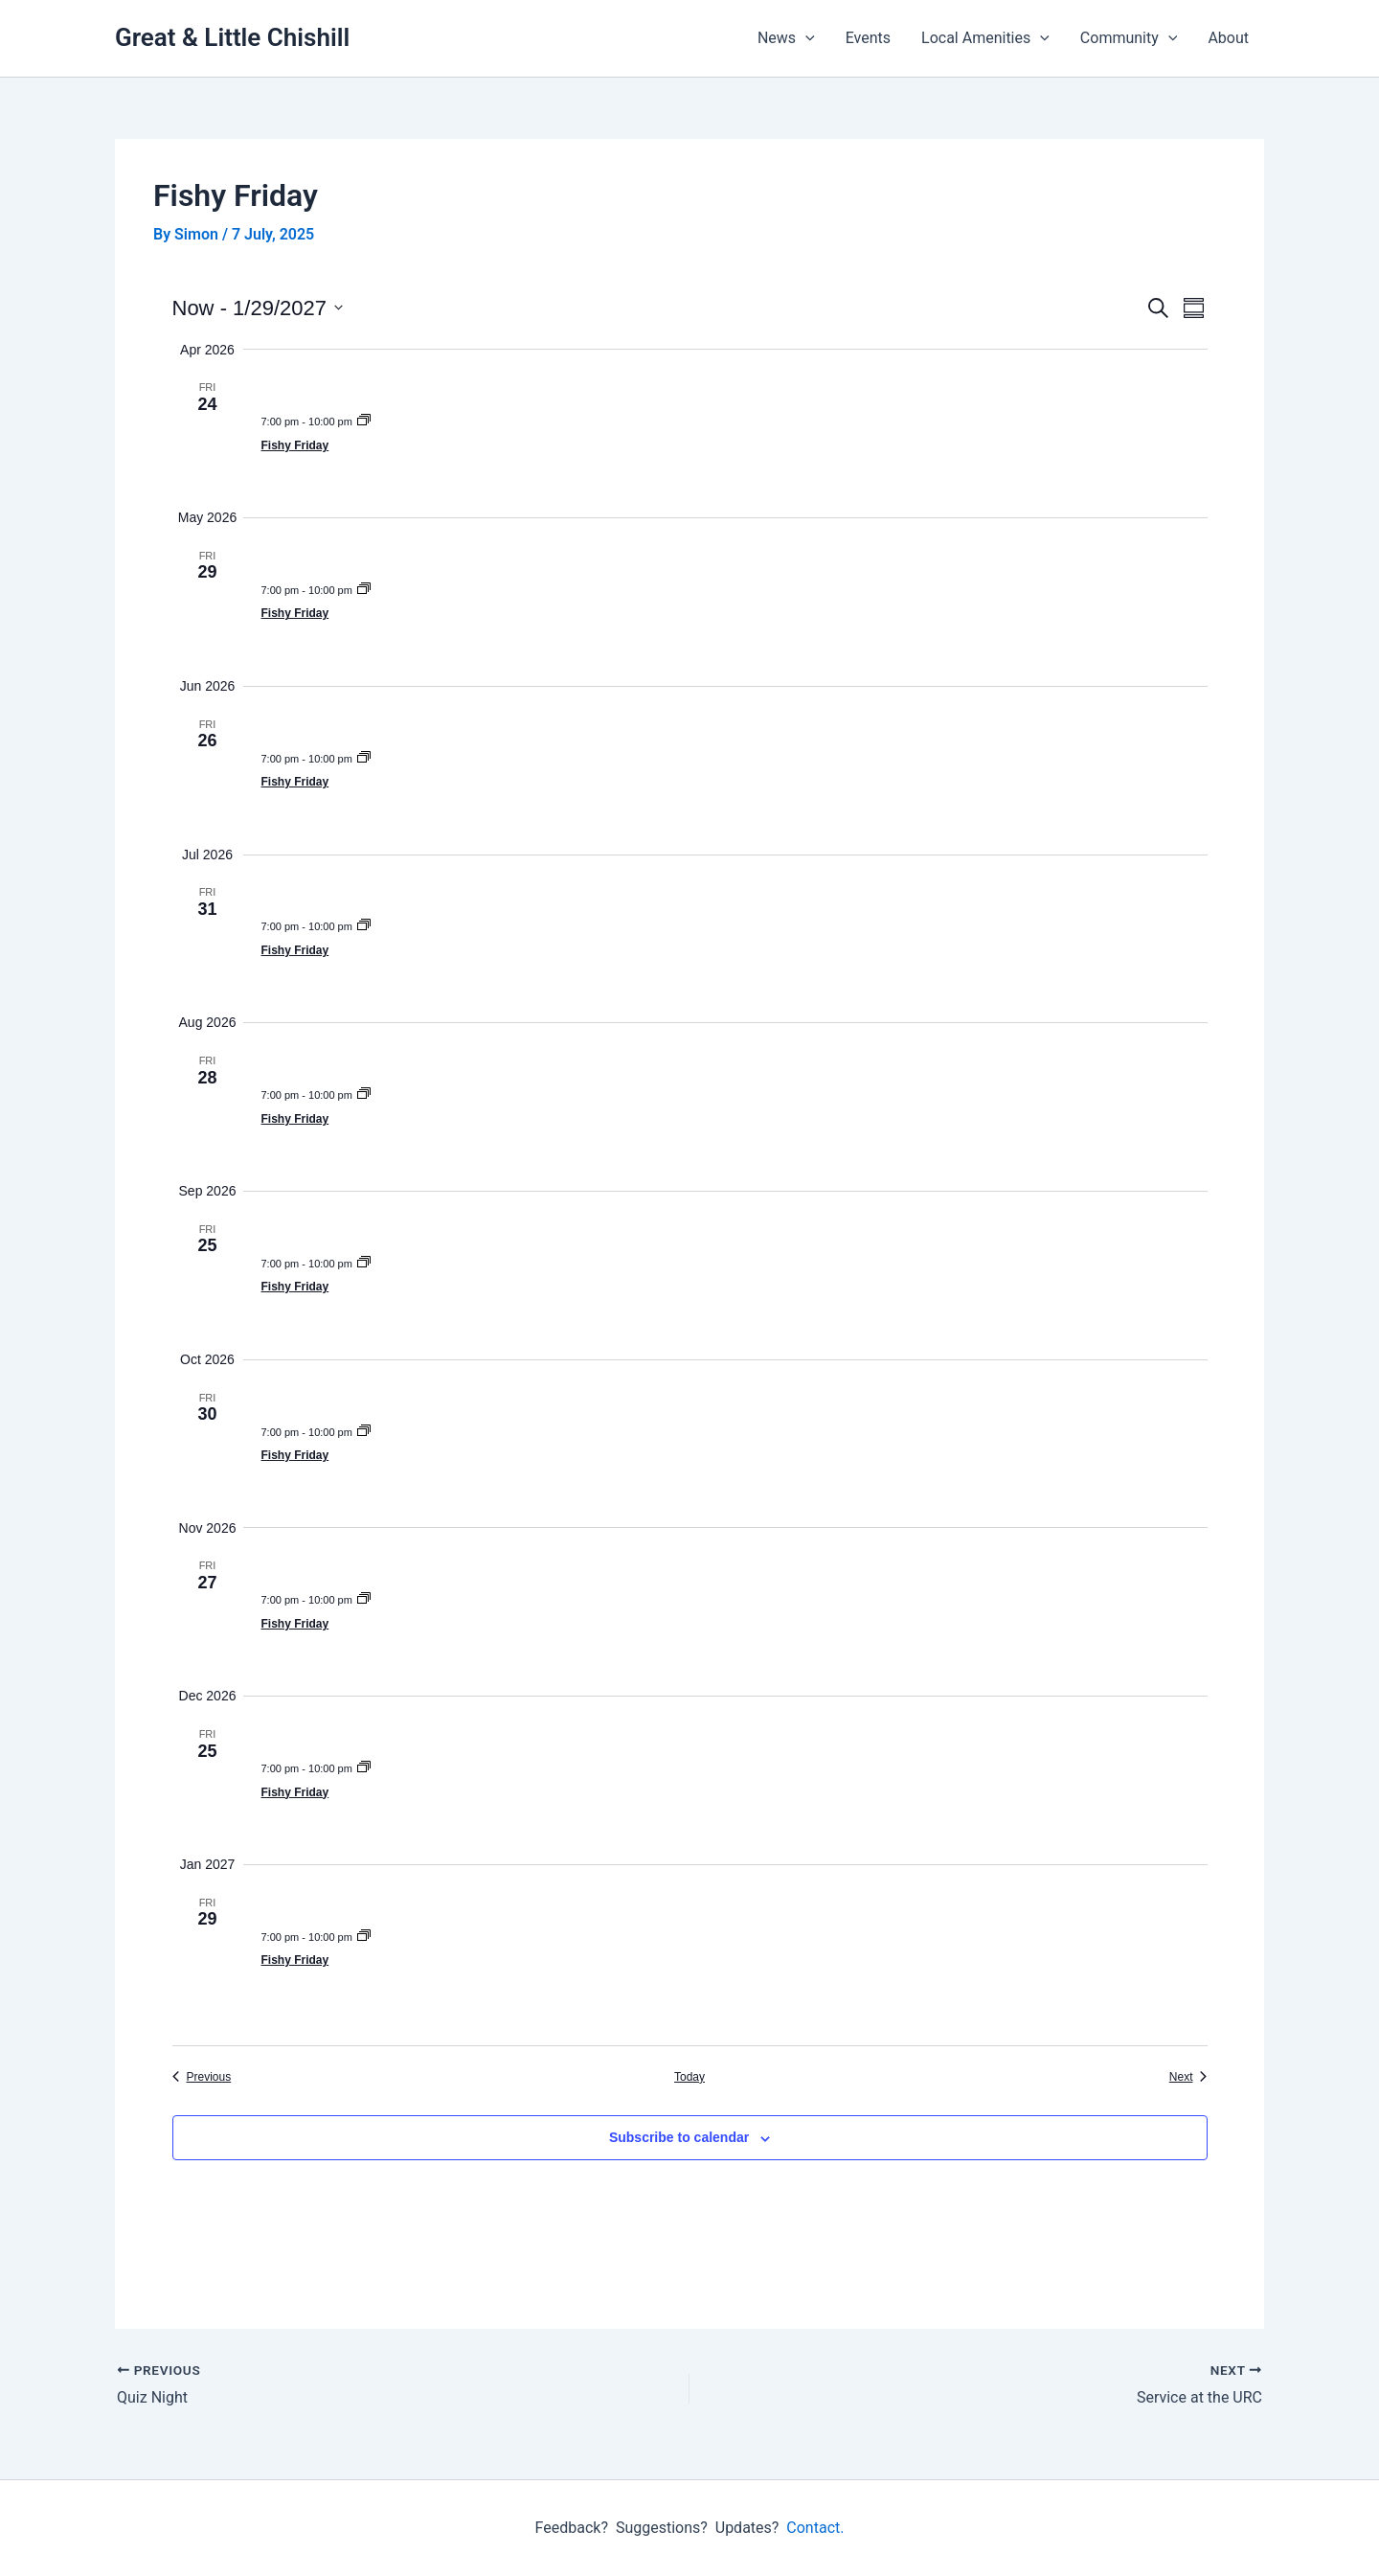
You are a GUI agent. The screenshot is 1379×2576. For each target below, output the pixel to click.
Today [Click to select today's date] (689, 2077)
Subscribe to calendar (679, 2137)
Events (868, 38)
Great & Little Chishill (232, 37)
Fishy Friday (295, 445)
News (786, 38)
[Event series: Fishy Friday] (364, 421)
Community (1129, 38)
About (1228, 38)
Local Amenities (985, 38)
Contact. (815, 2528)
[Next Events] (1188, 2077)
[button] (805, 38)
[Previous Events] (202, 2077)
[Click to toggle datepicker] (257, 308)
